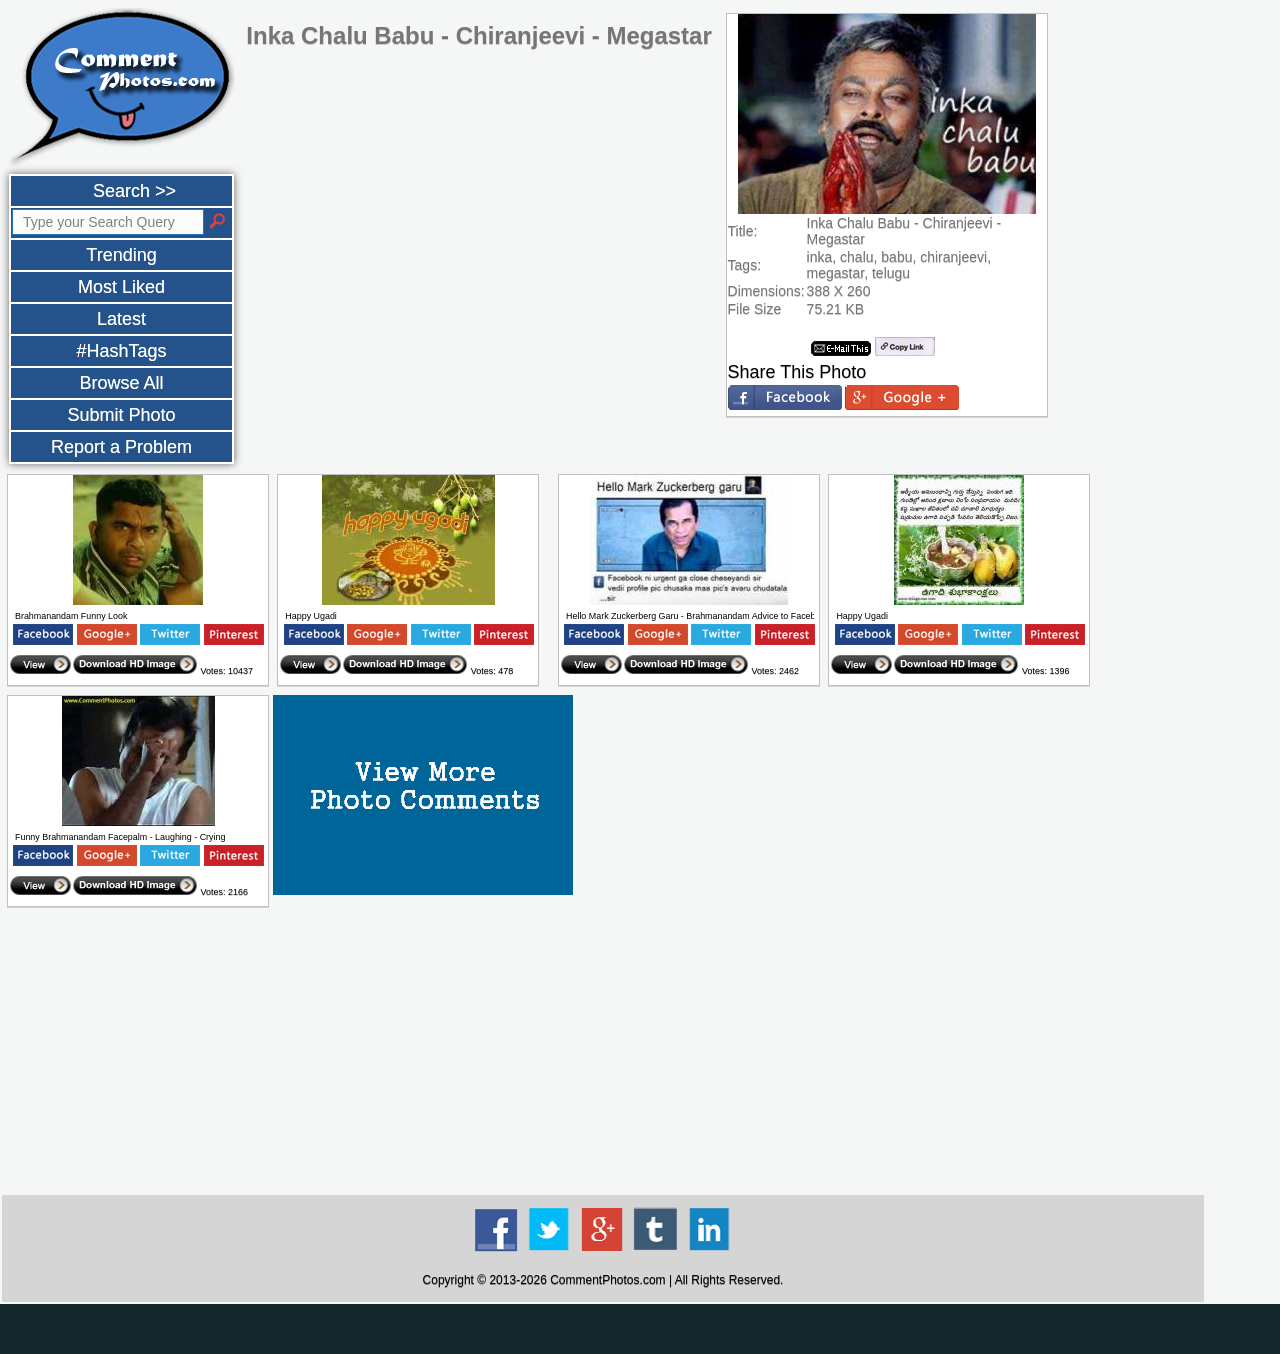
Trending (121, 255)
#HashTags (121, 351)
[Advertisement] (603, 1052)
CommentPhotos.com (607, 1280)
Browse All (121, 383)
